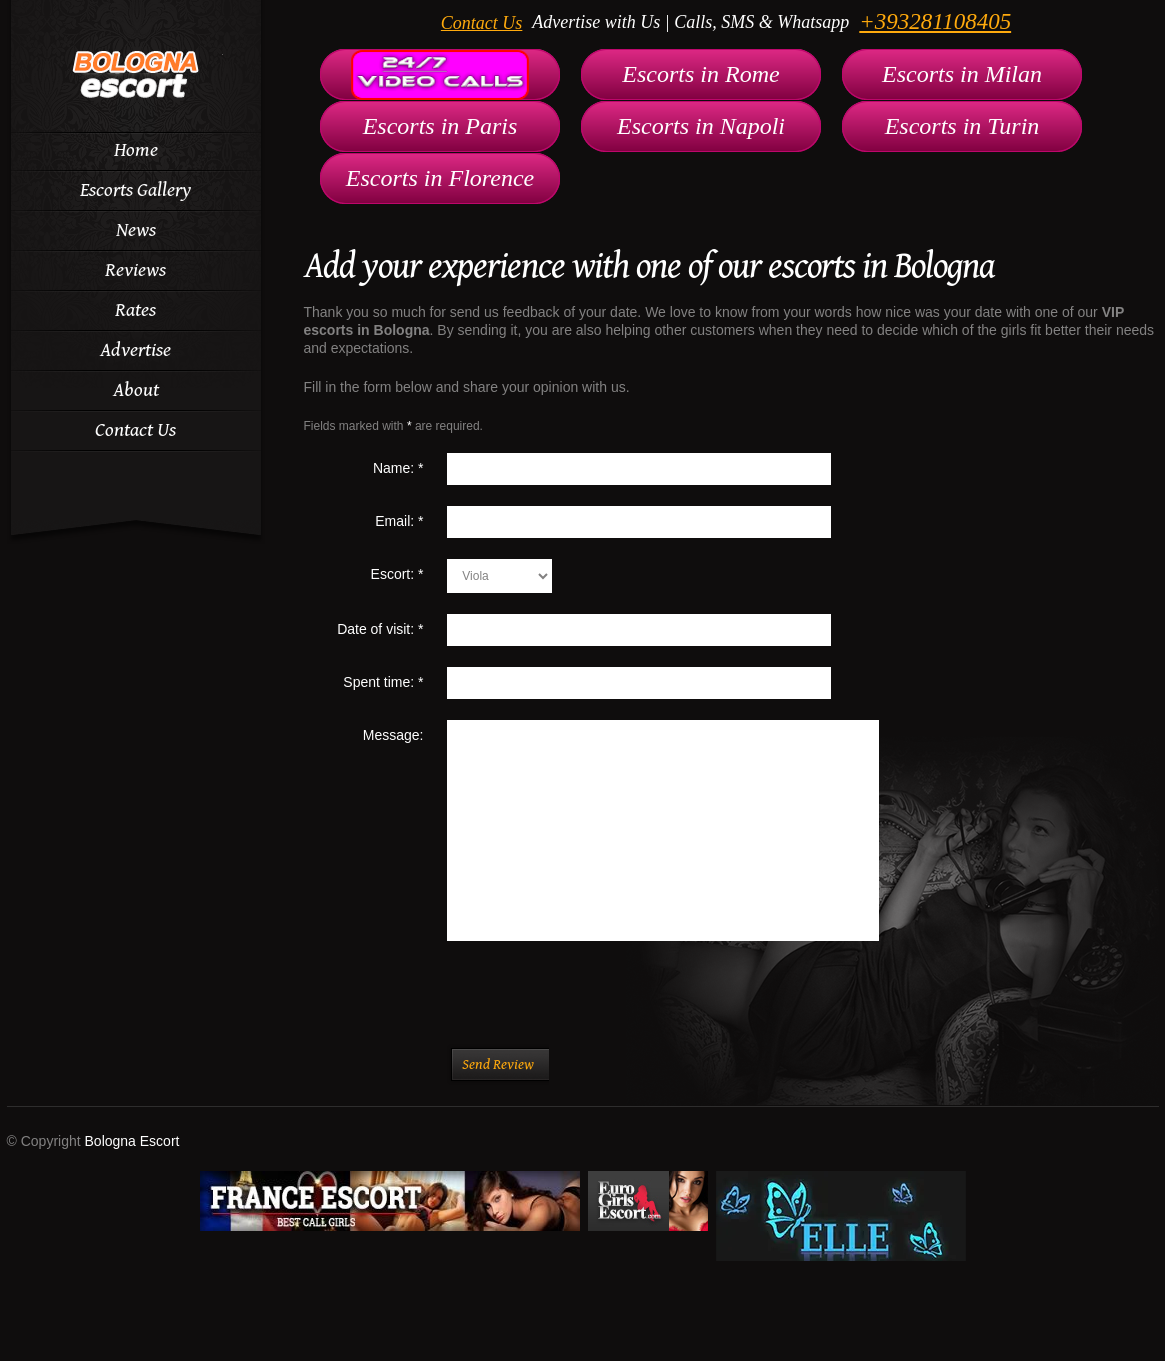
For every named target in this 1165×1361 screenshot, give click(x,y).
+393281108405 (935, 21)
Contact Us (482, 23)
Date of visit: (380, 629)
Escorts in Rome (700, 74)
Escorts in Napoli (701, 126)
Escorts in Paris (440, 126)
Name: (398, 468)
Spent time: (383, 682)
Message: (393, 735)
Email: (399, 521)
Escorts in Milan (962, 74)
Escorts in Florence (440, 178)
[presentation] (601, 1005)
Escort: (397, 574)
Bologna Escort (132, 1141)
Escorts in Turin (962, 126)
